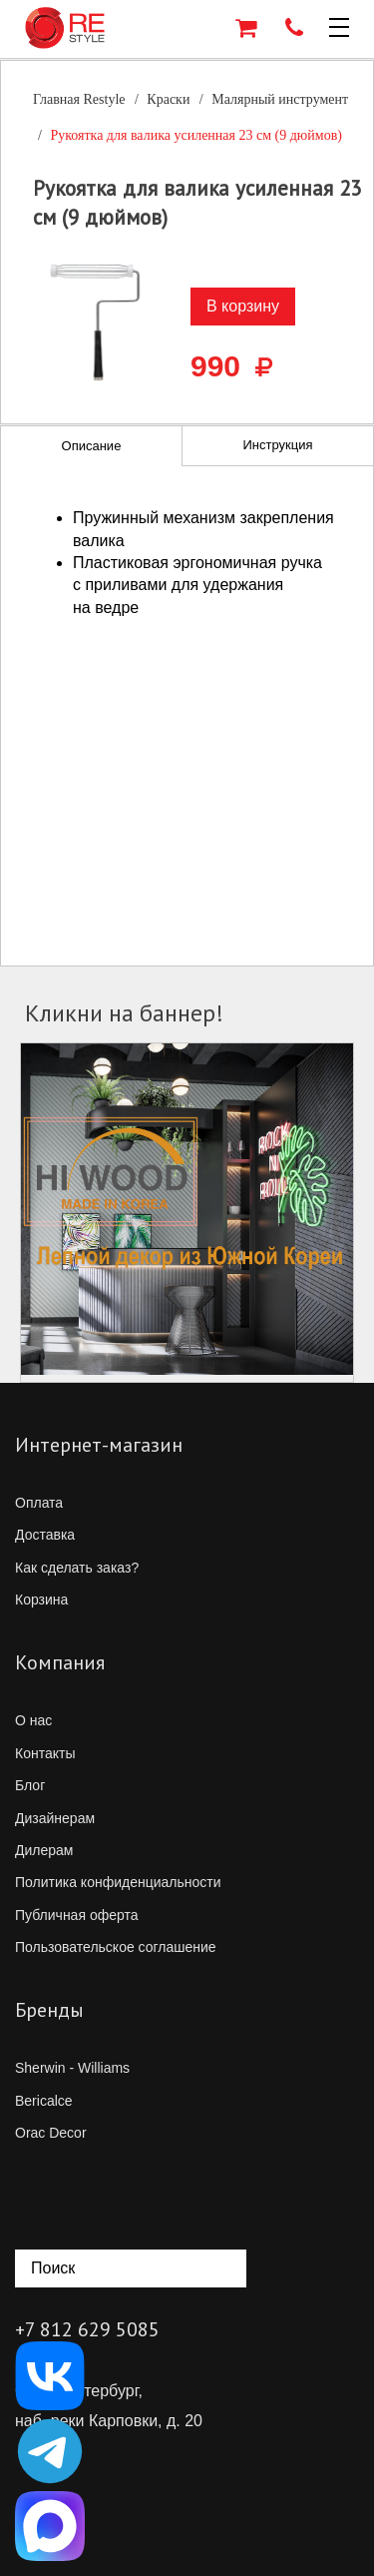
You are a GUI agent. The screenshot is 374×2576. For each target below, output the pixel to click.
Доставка (45, 1535)
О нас (33, 1720)
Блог (30, 1785)
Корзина (41, 1600)
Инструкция (277, 444)
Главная (79, 99)
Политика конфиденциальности (118, 1882)
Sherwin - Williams (72, 2068)
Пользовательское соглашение (115, 1947)
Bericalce (44, 2101)
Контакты (45, 1753)
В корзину (242, 306)
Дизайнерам (55, 1818)
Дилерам (44, 1850)
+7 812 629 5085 (87, 2329)
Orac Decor (51, 2133)
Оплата (39, 1503)
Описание (92, 445)
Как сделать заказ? (77, 1568)
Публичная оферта (77, 1915)
